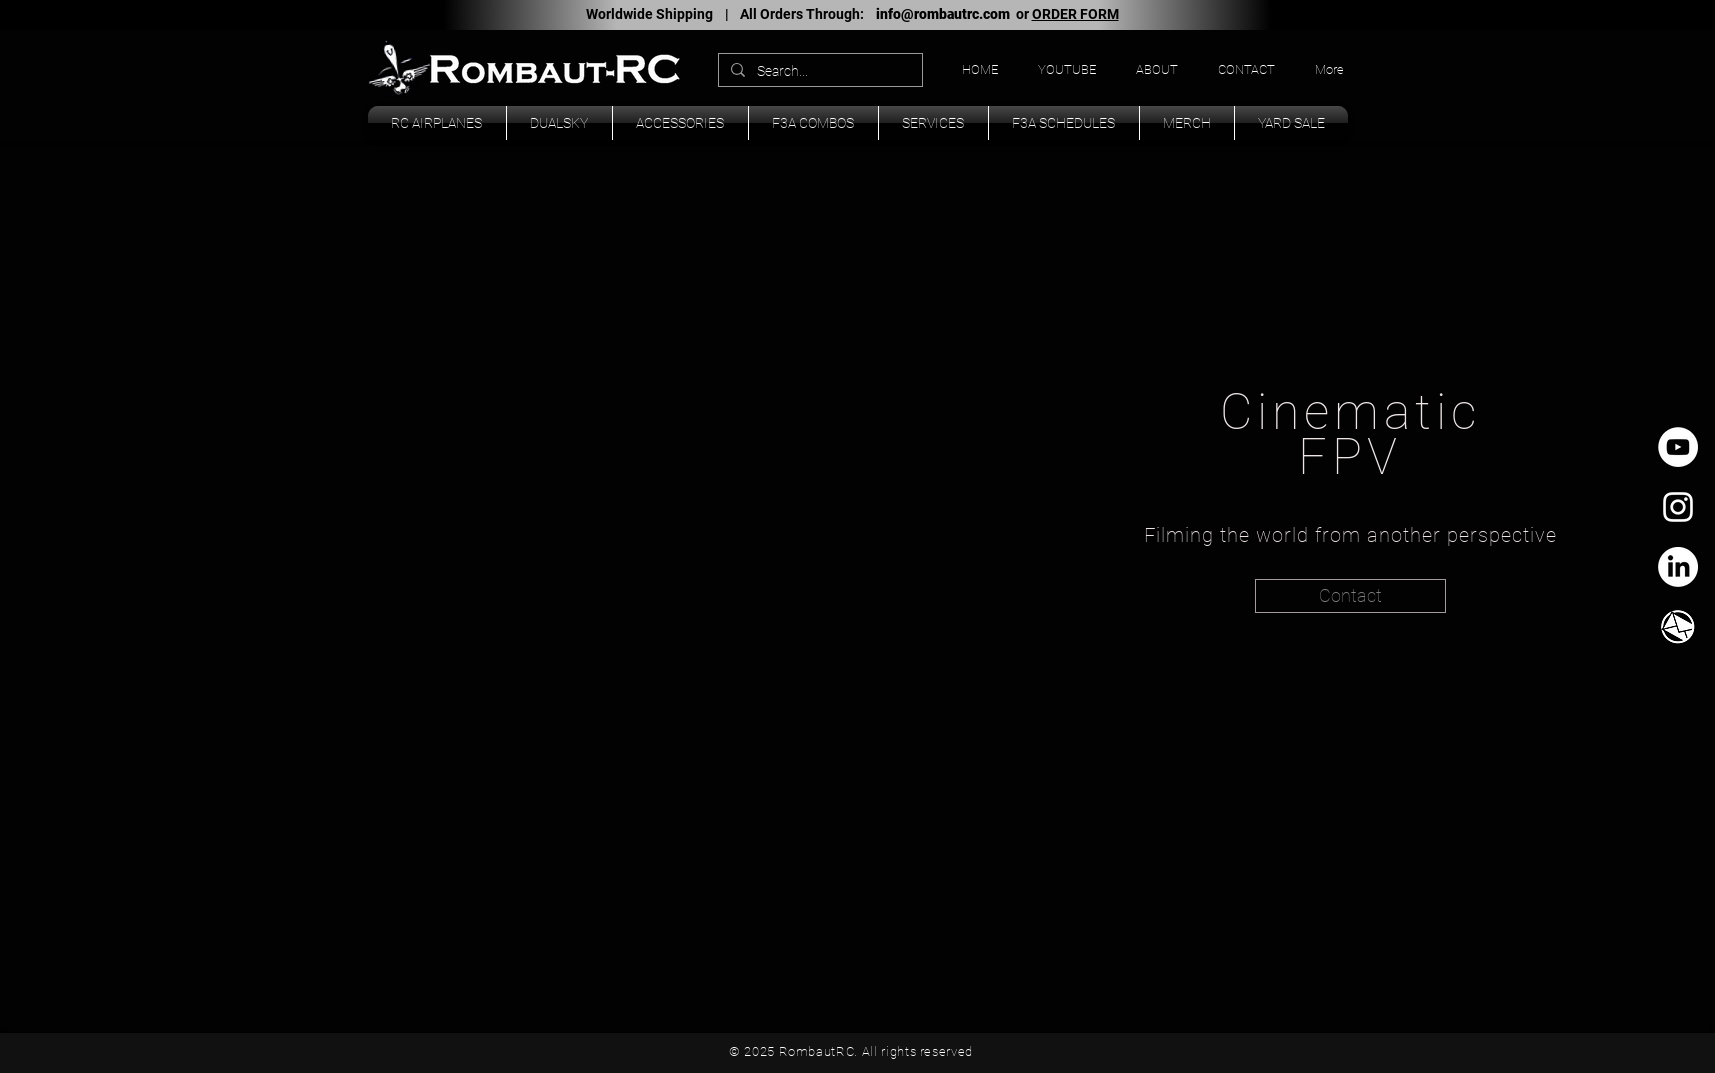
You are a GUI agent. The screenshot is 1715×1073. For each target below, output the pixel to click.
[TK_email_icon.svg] (1678, 627)
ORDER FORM (1075, 14)
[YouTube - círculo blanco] (1678, 447)
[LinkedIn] (1678, 567)
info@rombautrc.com (943, 14)
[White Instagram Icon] (1678, 507)
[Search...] (818, 72)
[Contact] (1350, 596)
